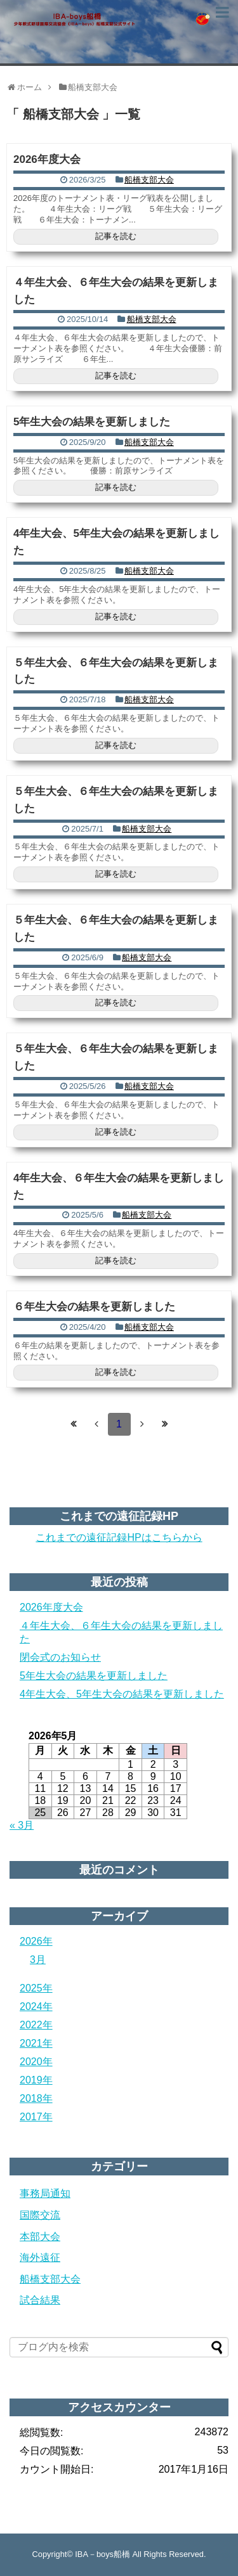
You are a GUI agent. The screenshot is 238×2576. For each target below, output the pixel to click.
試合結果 (40, 2300)
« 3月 (22, 1825)
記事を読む (115, 236)
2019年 (36, 2080)
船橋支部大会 (149, 179)
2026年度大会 (47, 159)
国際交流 (40, 2215)
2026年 (36, 1941)
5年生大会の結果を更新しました (91, 422)
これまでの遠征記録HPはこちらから (119, 1537)
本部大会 (40, 2236)
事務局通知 (45, 2193)
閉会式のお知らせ (60, 1657)
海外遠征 (40, 2257)
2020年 (36, 2061)
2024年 (36, 2006)
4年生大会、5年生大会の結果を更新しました (122, 1694)
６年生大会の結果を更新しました (94, 1307)
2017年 (36, 2116)
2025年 (36, 1988)
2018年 (36, 2098)
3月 (38, 1959)
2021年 (36, 2043)
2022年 (36, 2024)
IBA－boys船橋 (102, 2554)
